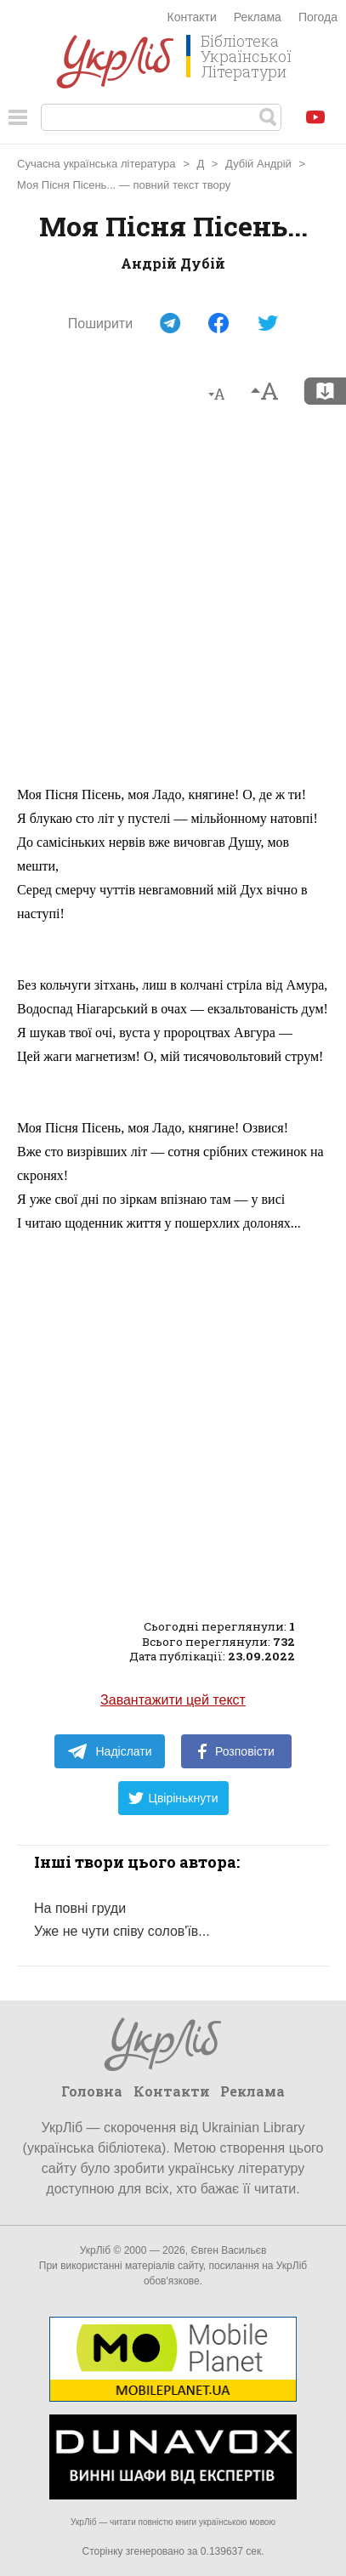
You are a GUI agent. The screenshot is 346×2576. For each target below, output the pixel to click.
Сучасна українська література (96, 163)
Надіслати (109, 1751)
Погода (317, 17)
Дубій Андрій (258, 163)
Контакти (192, 17)
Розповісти (236, 1751)
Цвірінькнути (173, 1798)
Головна (91, 2091)
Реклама (257, 17)
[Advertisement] (173, 602)
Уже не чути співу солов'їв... (122, 1931)
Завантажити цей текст (173, 1700)
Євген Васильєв (228, 2250)
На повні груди (80, 1908)
